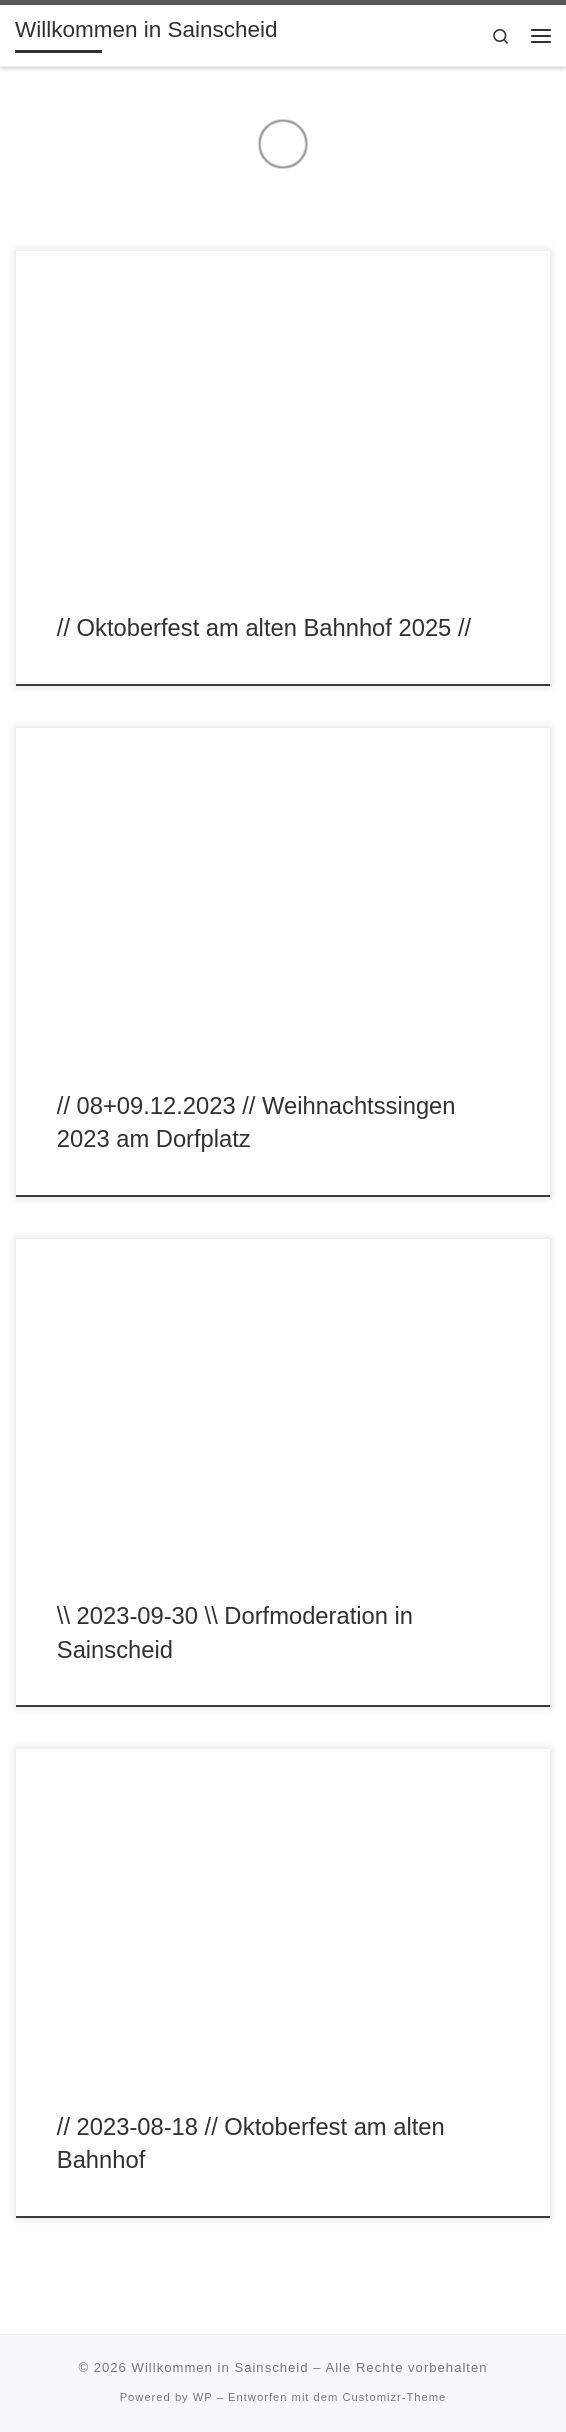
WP (203, 2397)
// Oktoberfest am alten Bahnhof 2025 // (264, 628)
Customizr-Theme (394, 2397)
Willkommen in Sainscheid (220, 2367)
